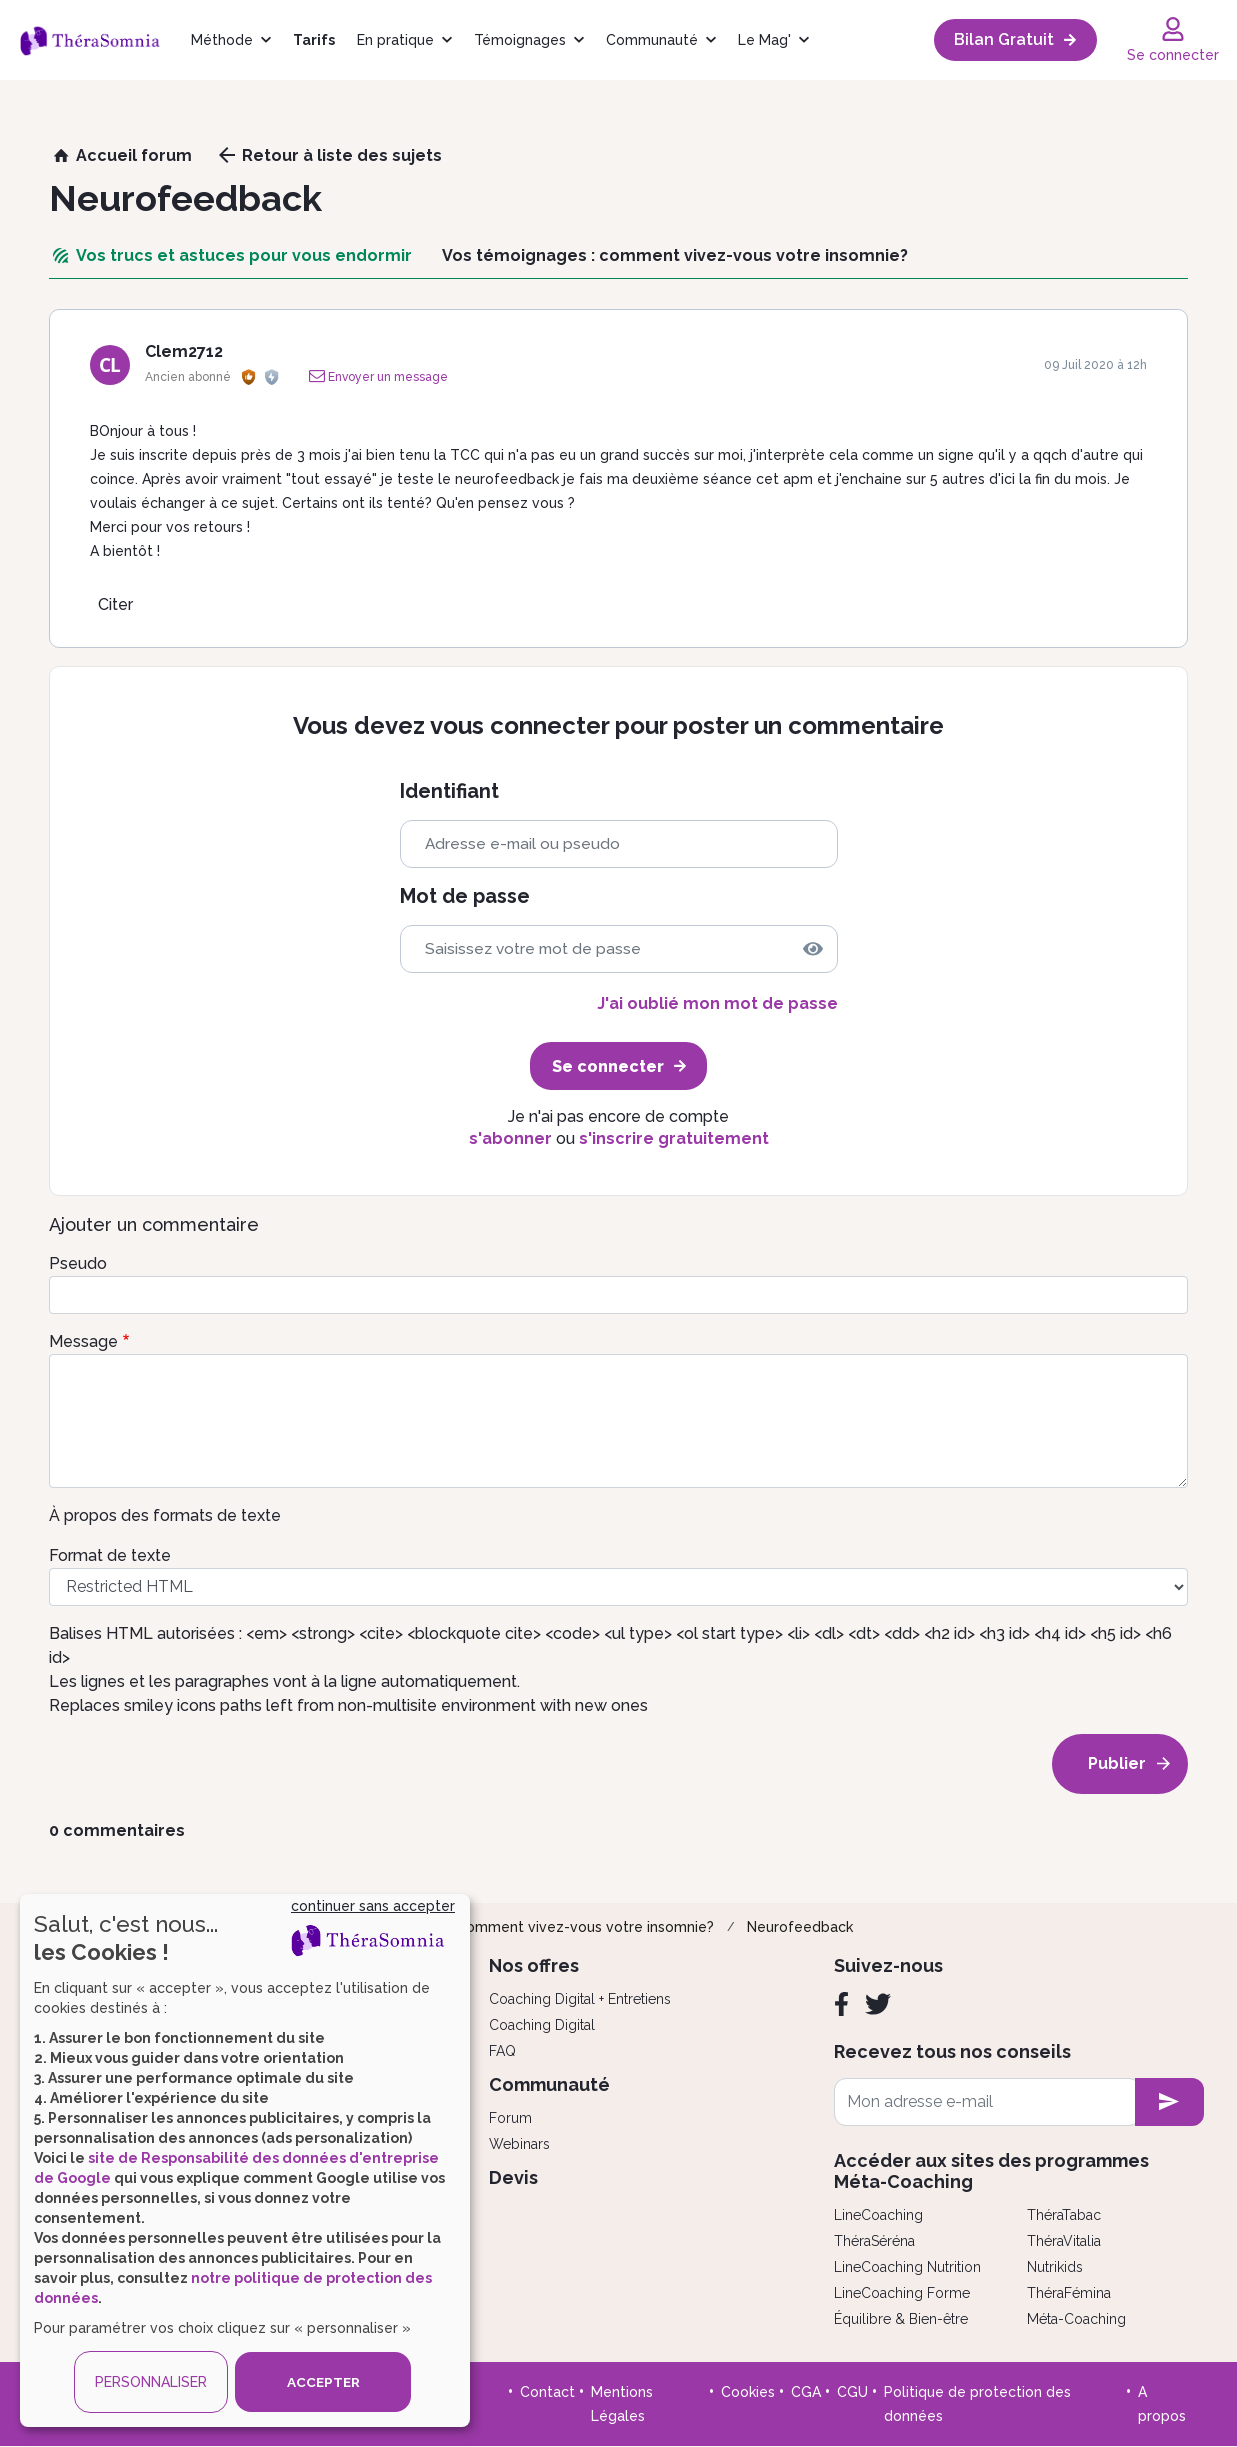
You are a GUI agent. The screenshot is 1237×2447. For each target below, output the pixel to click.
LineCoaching (878, 2215)
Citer (115, 604)
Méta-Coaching (1076, 2319)
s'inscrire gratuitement (674, 1138)
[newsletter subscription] (1169, 2102)
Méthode (222, 40)
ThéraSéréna (874, 2241)
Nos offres (534, 1965)
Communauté (652, 40)
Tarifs (314, 40)
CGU (852, 2392)
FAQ (502, 2051)
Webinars (519, 2144)
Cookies (748, 2392)
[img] (813, 949)
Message (83, 1341)
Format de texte (110, 1555)
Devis (513, 2177)
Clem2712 (184, 351)
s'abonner (510, 1138)
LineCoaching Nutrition (907, 2267)
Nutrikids (1055, 2267)
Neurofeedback (800, 1927)
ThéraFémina (1069, 2293)
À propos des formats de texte (165, 1515)
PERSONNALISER (151, 2382)
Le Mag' (764, 40)
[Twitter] (878, 2004)
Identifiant (449, 791)
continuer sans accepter (373, 1906)
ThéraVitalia (1064, 2241)
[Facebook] (841, 2004)
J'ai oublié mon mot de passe (717, 1003)
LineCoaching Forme (902, 2293)
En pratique (395, 40)
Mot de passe (465, 896)
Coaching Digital (542, 2025)
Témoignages (520, 40)
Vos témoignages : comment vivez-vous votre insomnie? (521, 1927)
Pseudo (78, 1263)
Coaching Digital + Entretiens (580, 1999)
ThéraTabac (1064, 2215)
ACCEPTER (323, 2382)
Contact (547, 2392)
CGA (806, 2392)
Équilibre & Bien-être (901, 2319)
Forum (510, 2118)
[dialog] (245, 2160)
